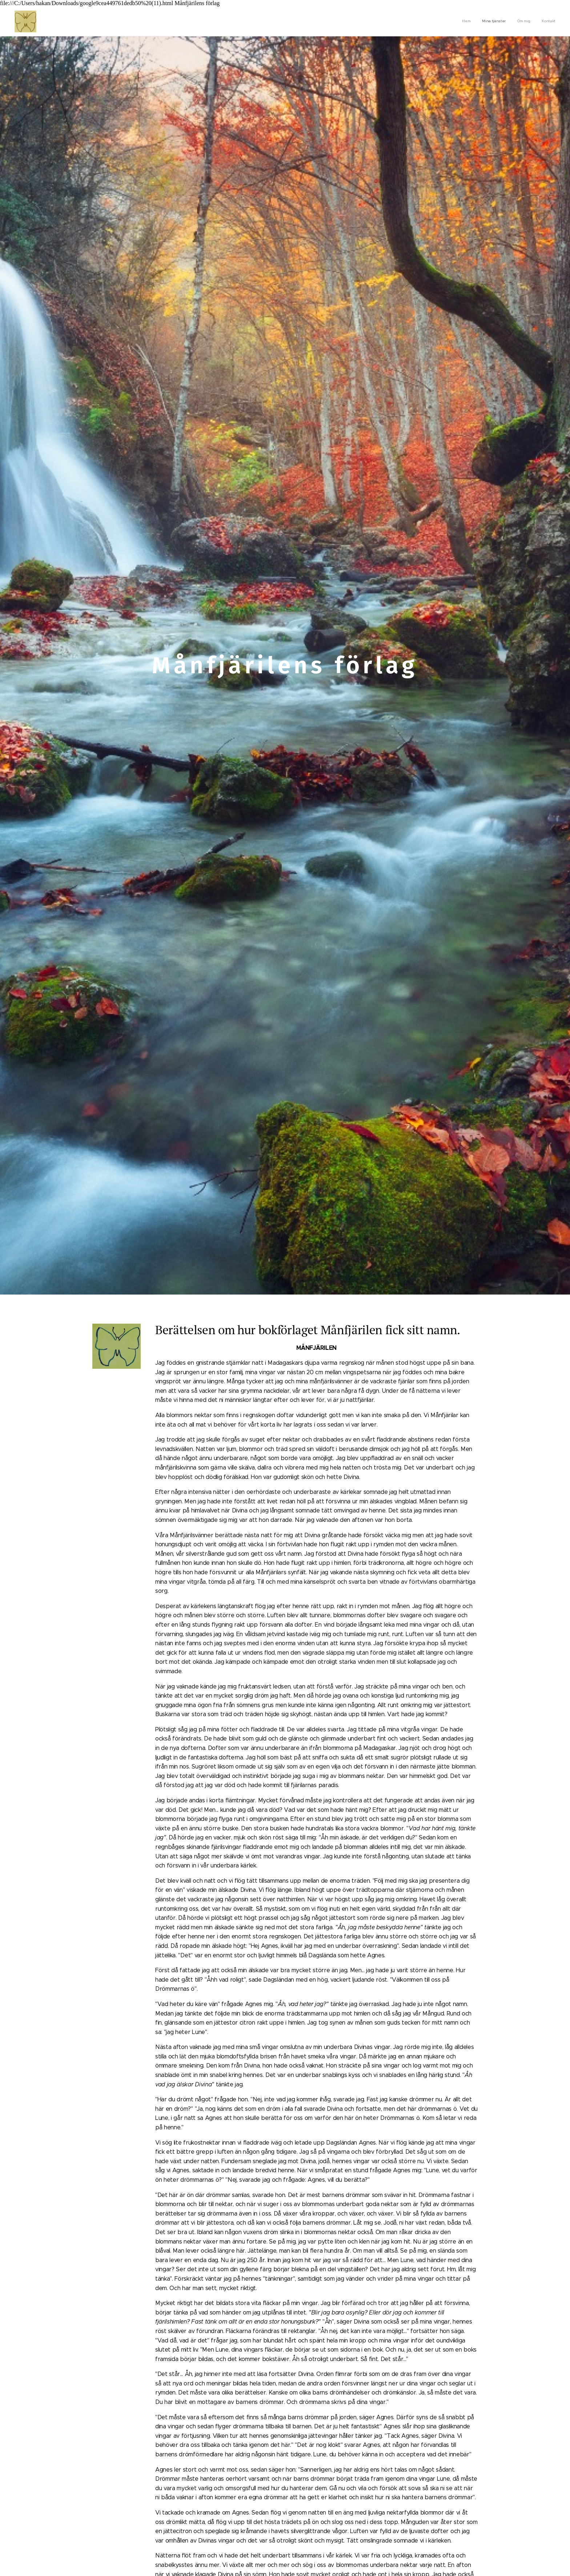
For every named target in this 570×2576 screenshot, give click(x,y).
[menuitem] (522, 21)
